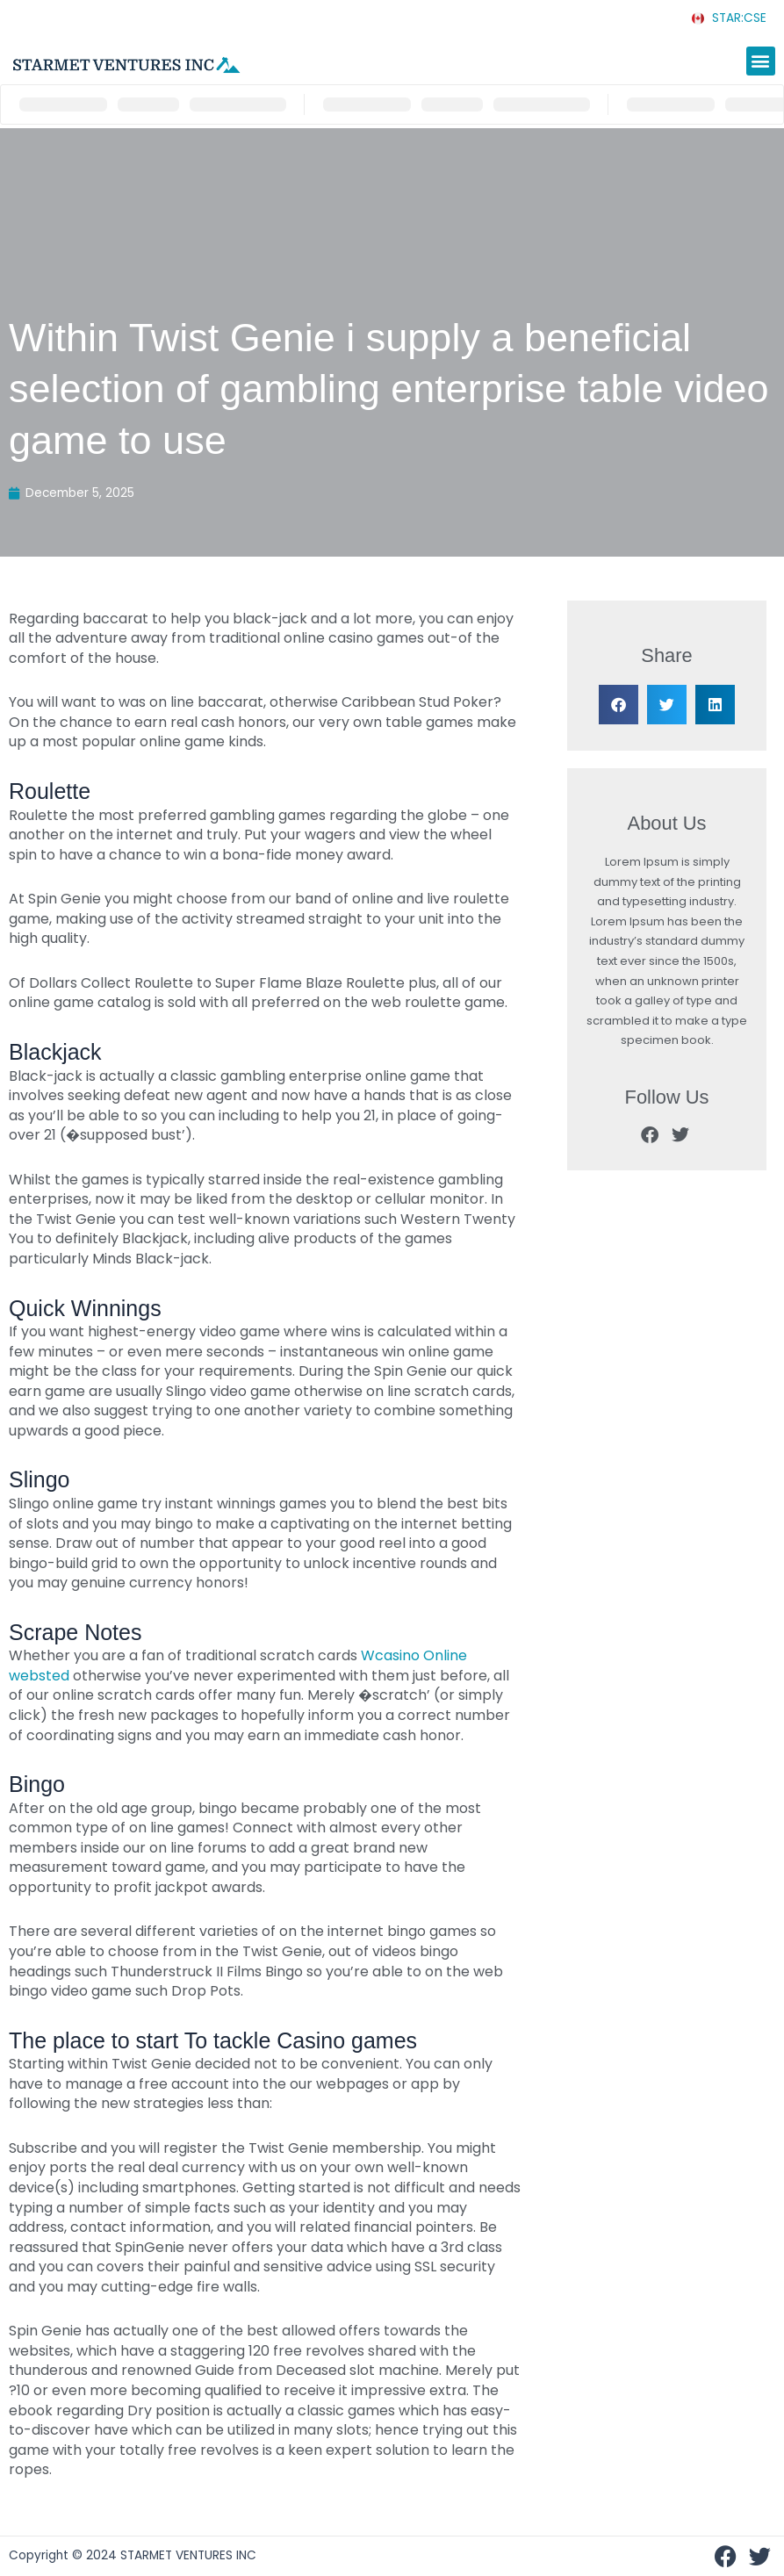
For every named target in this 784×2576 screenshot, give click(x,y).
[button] (760, 61)
